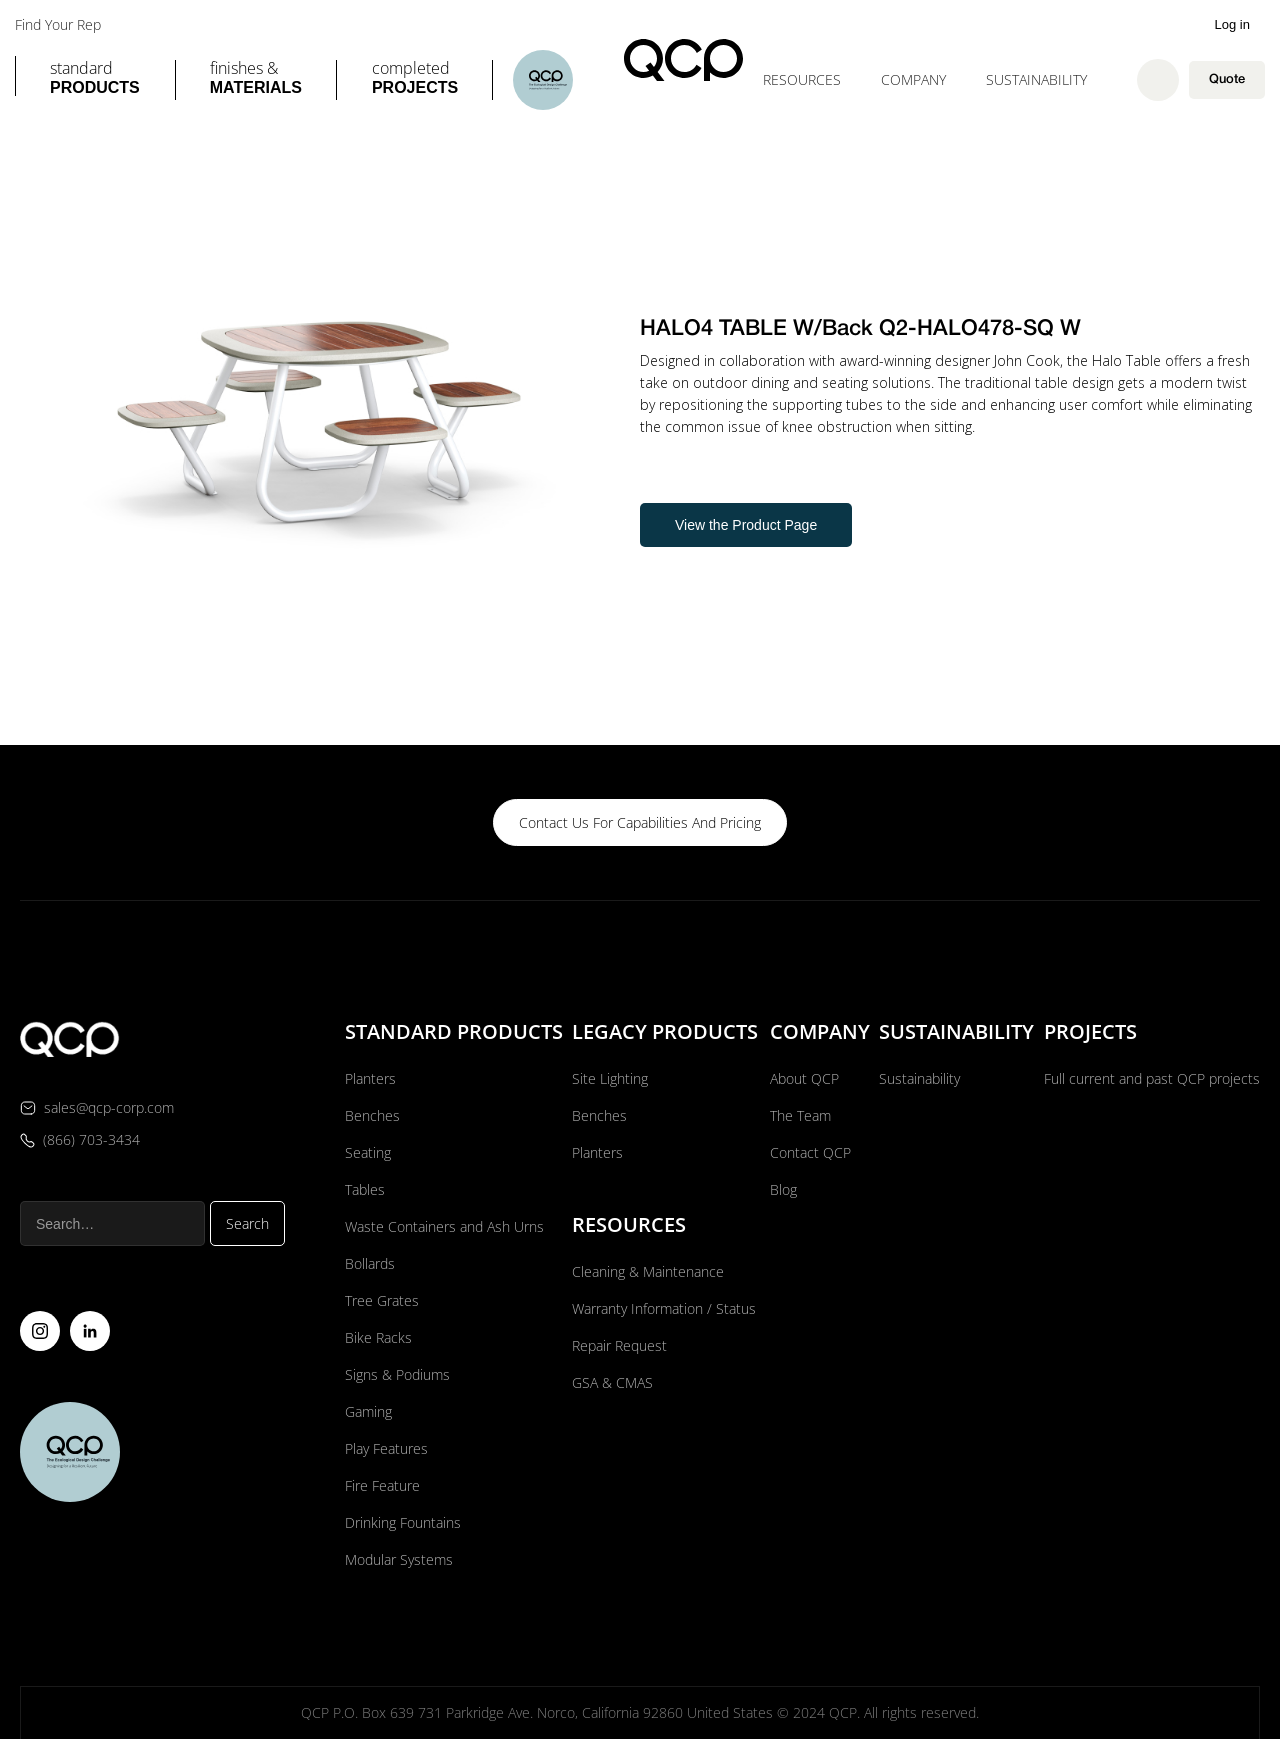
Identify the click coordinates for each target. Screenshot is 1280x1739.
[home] (683, 60)
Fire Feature (382, 1484)
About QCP (804, 1077)
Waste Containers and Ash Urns (444, 1225)
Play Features (386, 1447)
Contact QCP (810, 1151)
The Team (800, 1114)
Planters (370, 1077)
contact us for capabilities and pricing (640, 821)
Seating (368, 1151)
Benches (372, 1114)
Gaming (368, 1410)
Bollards (370, 1262)
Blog (783, 1188)
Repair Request (619, 1344)
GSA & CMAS (612, 1381)
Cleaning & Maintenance (648, 1270)
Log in (1232, 24)
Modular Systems (399, 1558)
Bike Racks (378, 1336)
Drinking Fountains (403, 1521)
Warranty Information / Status (666, 1307)
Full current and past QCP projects (1152, 1077)
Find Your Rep (58, 25)
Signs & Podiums (397, 1373)
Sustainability (1036, 79)
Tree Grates (382, 1299)
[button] (95, 80)
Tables (365, 1188)
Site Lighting (610, 1077)
